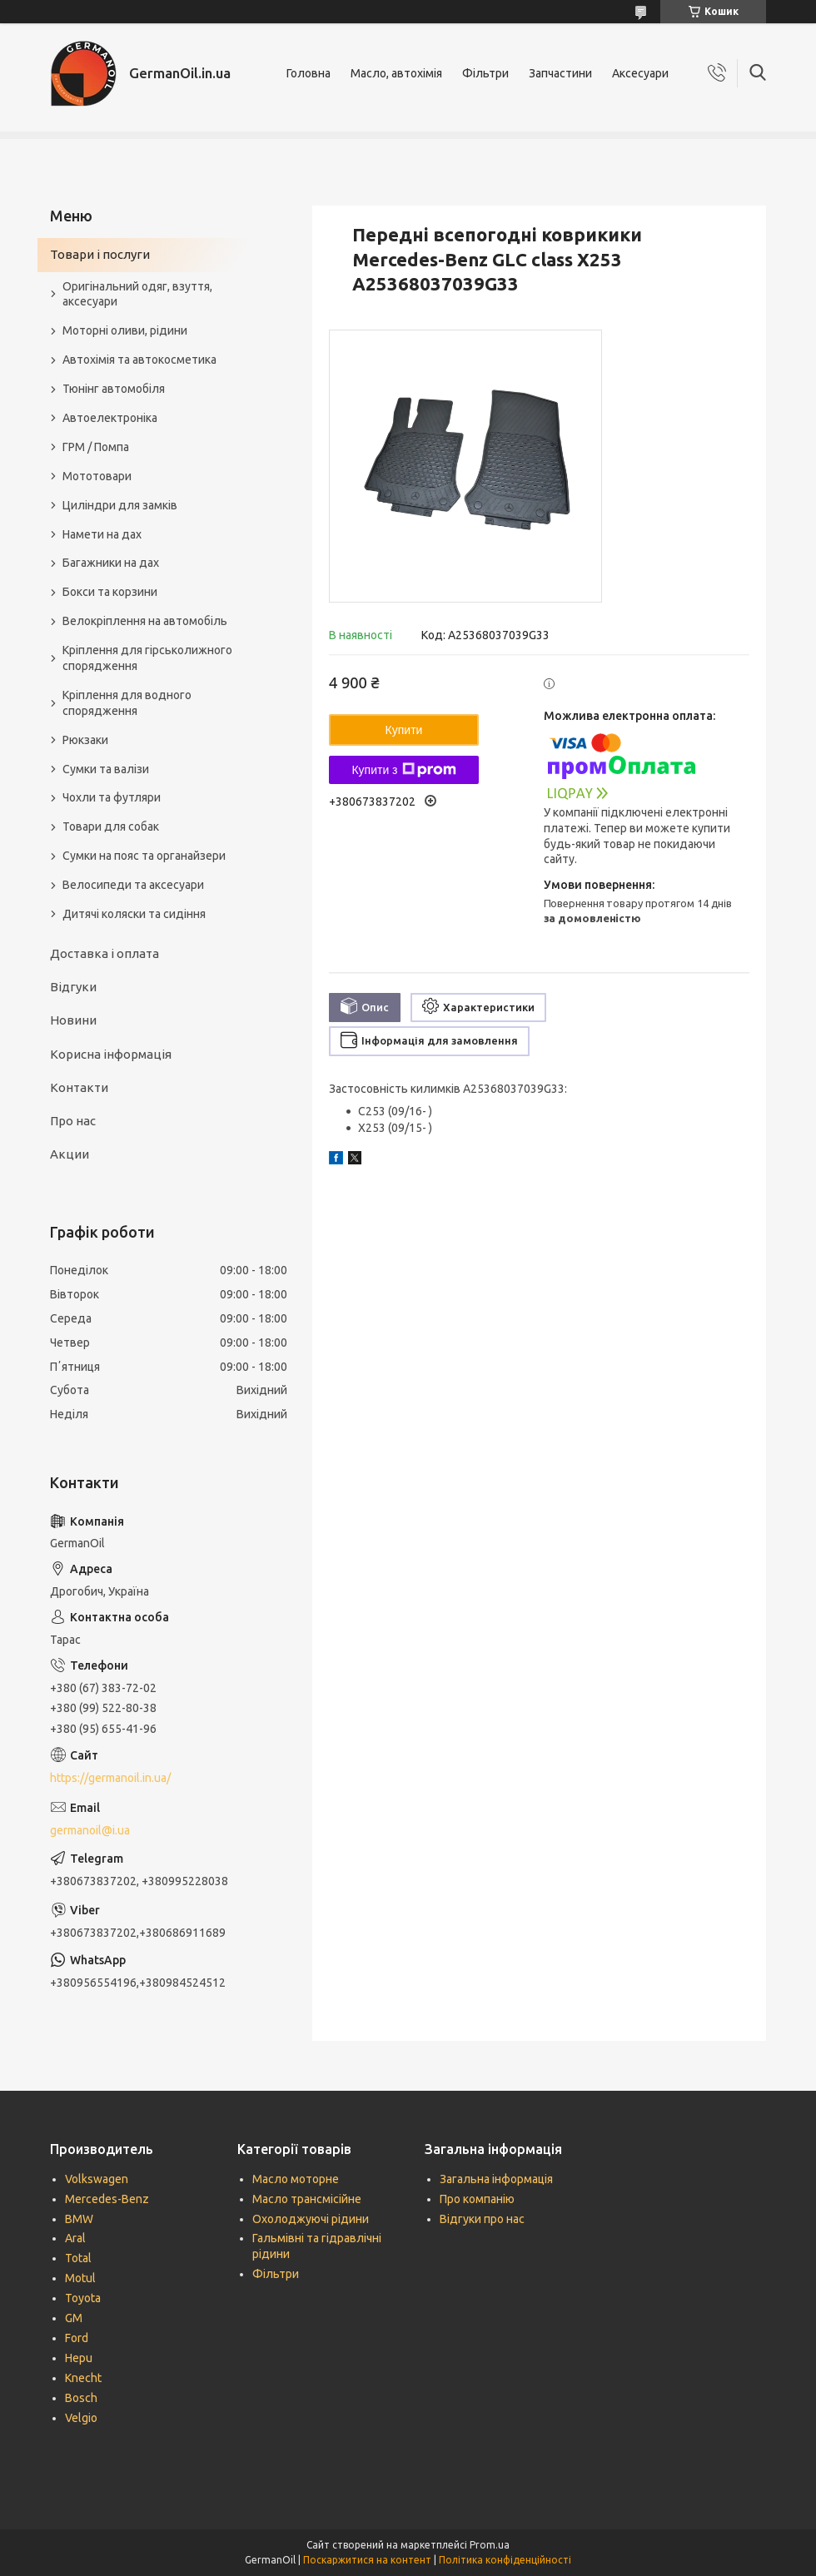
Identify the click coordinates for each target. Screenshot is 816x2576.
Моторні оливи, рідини (124, 330)
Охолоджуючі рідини (310, 2219)
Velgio (81, 2418)
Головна (308, 73)
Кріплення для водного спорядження (127, 702)
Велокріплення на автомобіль (144, 621)
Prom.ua (490, 2544)
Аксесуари (640, 73)
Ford (76, 2338)
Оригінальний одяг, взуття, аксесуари (137, 294)
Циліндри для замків (119, 505)
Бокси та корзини (109, 591)
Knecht (83, 2378)
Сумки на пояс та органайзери (144, 855)
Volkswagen (96, 2179)
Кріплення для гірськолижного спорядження (147, 658)
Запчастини (560, 73)
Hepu (78, 2358)
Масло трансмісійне (306, 2199)
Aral (75, 2238)
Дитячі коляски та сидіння (134, 914)
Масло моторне (295, 2179)
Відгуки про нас (482, 2219)
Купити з (403, 769)
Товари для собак (110, 826)
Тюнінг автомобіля (113, 388)
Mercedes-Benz (107, 2199)
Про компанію (477, 2199)
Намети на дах (102, 534)
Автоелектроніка (109, 417)
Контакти (79, 1087)
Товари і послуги (100, 254)
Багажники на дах (110, 562)
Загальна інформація (496, 2179)
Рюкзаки (85, 740)
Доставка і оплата (104, 953)
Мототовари (97, 476)
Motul (80, 2278)
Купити (404, 730)
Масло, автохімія (396, 73)
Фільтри (485, 73)
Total (78, 2258)
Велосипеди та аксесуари (133, 884)
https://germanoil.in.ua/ (110, 1777)
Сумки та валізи (105, 769)
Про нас (73, 1121)
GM (73, 2318)
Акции (69, 1154)
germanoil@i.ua (90, 1830)
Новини (73, 1020)
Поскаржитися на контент (367, 2559)
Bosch (81, 2398)
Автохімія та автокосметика (139, 359)
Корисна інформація (111, 1054)
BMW (79, 2219)
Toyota (83, 2298)
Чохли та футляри (111, 797)
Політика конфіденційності (505, 2559)
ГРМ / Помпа (95, 447)
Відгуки (73, 987)
